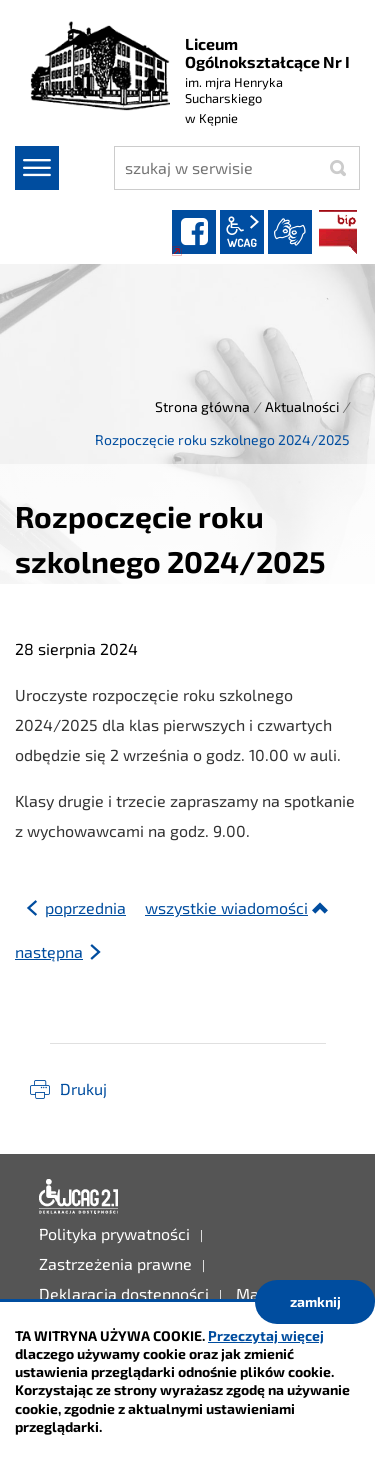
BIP (338, 232)
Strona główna (202, 406)
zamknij (315, 1301)
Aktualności (302, 406)
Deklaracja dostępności (79, 1197)
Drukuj (83, 1088)
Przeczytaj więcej (266, 1335)
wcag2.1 (242, 232)
